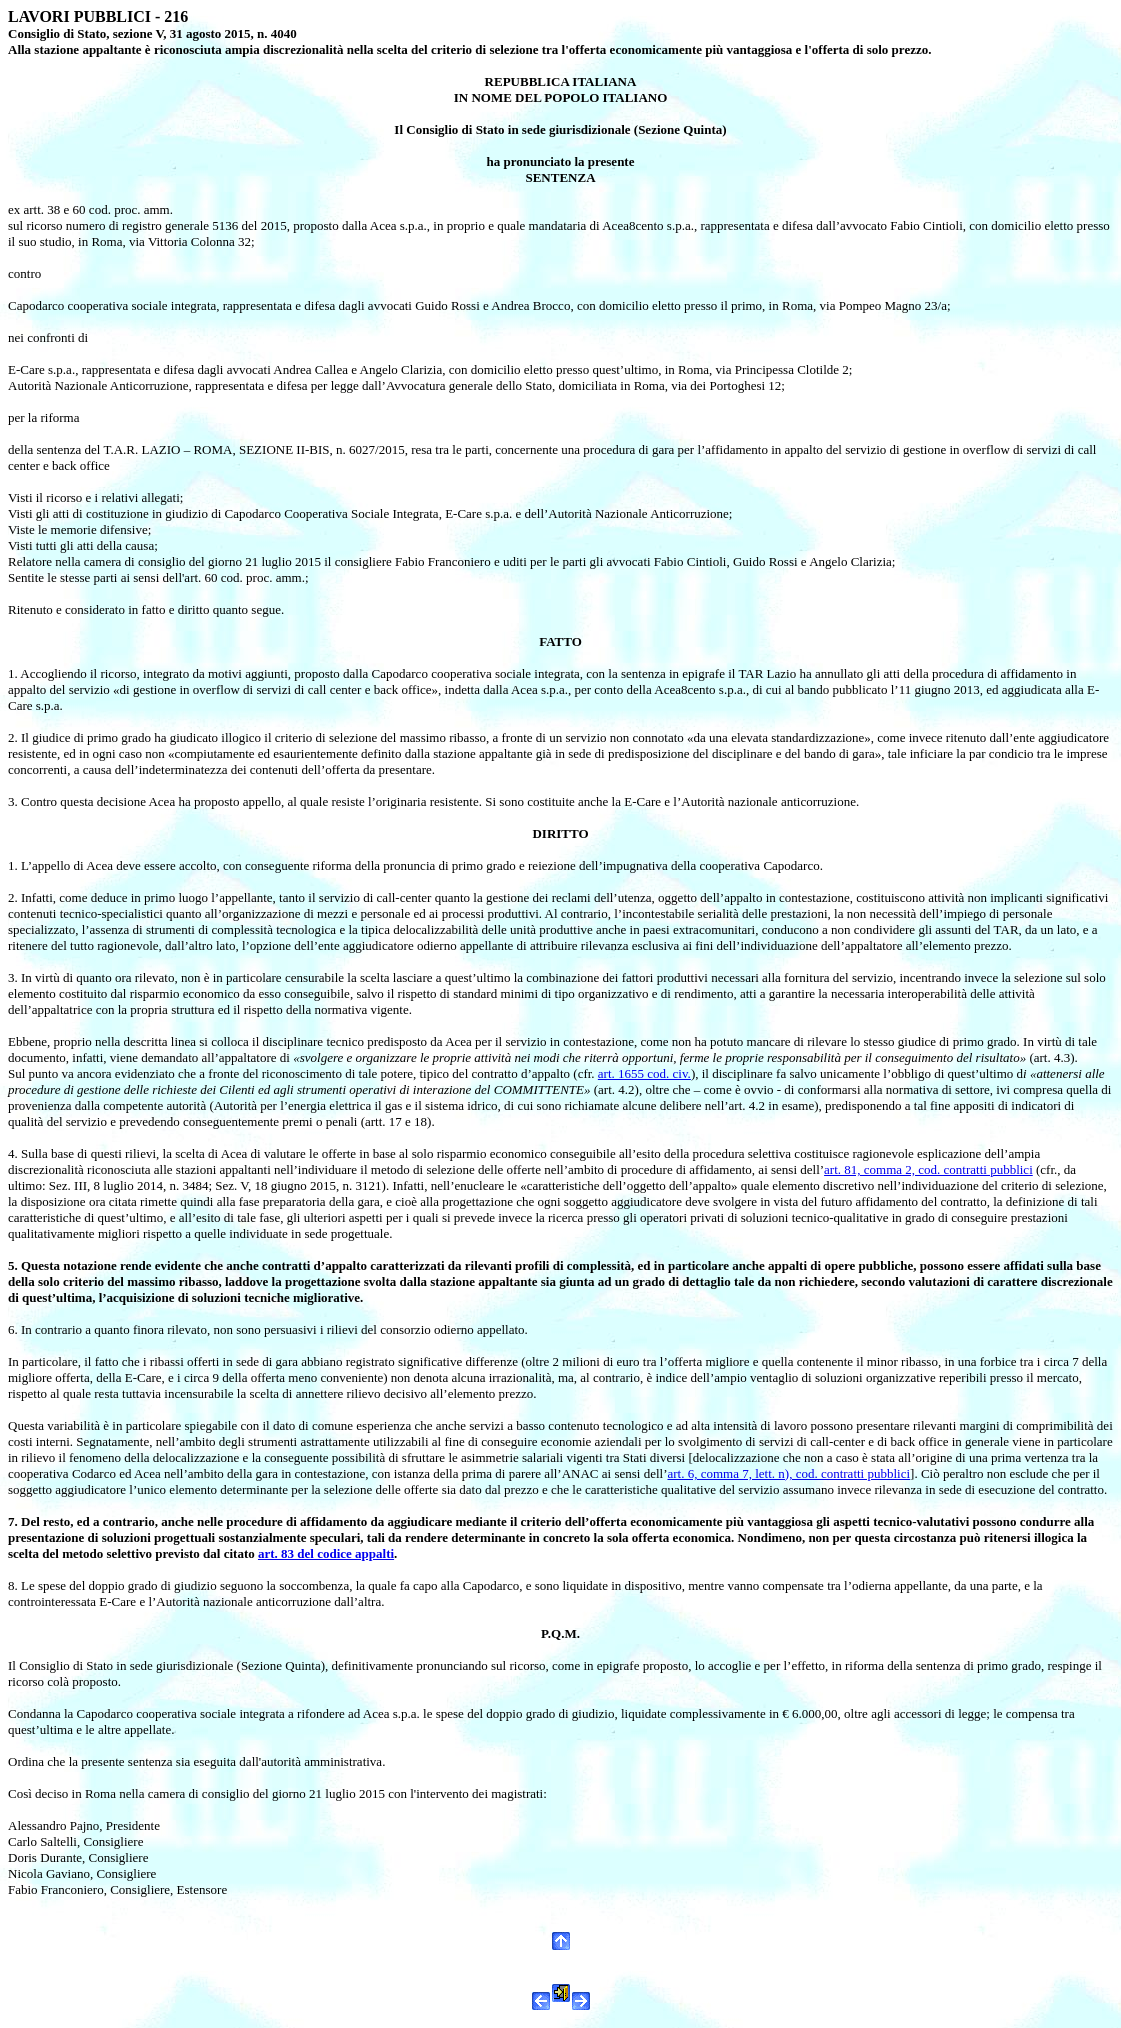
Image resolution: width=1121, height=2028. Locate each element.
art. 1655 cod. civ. (644, 1073)
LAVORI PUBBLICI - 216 (98, 16)
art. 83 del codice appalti (326, 1553)
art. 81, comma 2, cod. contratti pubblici (928, 1169)
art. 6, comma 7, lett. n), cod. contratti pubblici (788, 1473)
